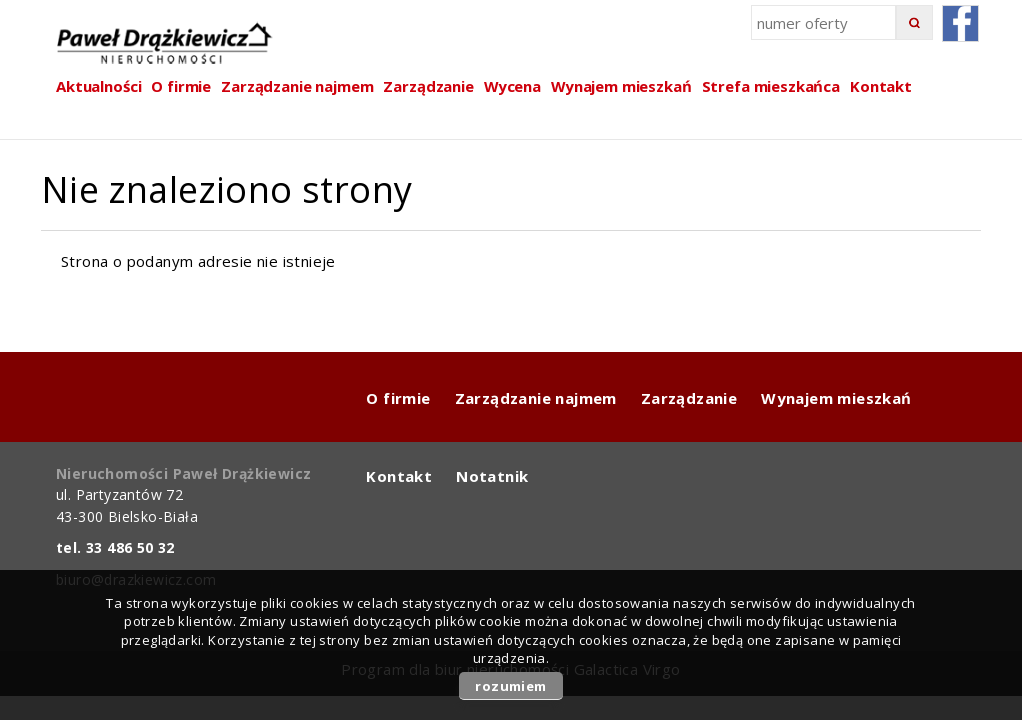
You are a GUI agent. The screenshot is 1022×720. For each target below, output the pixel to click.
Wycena (512, 86)
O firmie (398, 398)
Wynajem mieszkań (621, 86)
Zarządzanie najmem (536, 398)
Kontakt (881, 86)
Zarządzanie (428, 86)
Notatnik (492, 476)
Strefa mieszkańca (771, 86)
